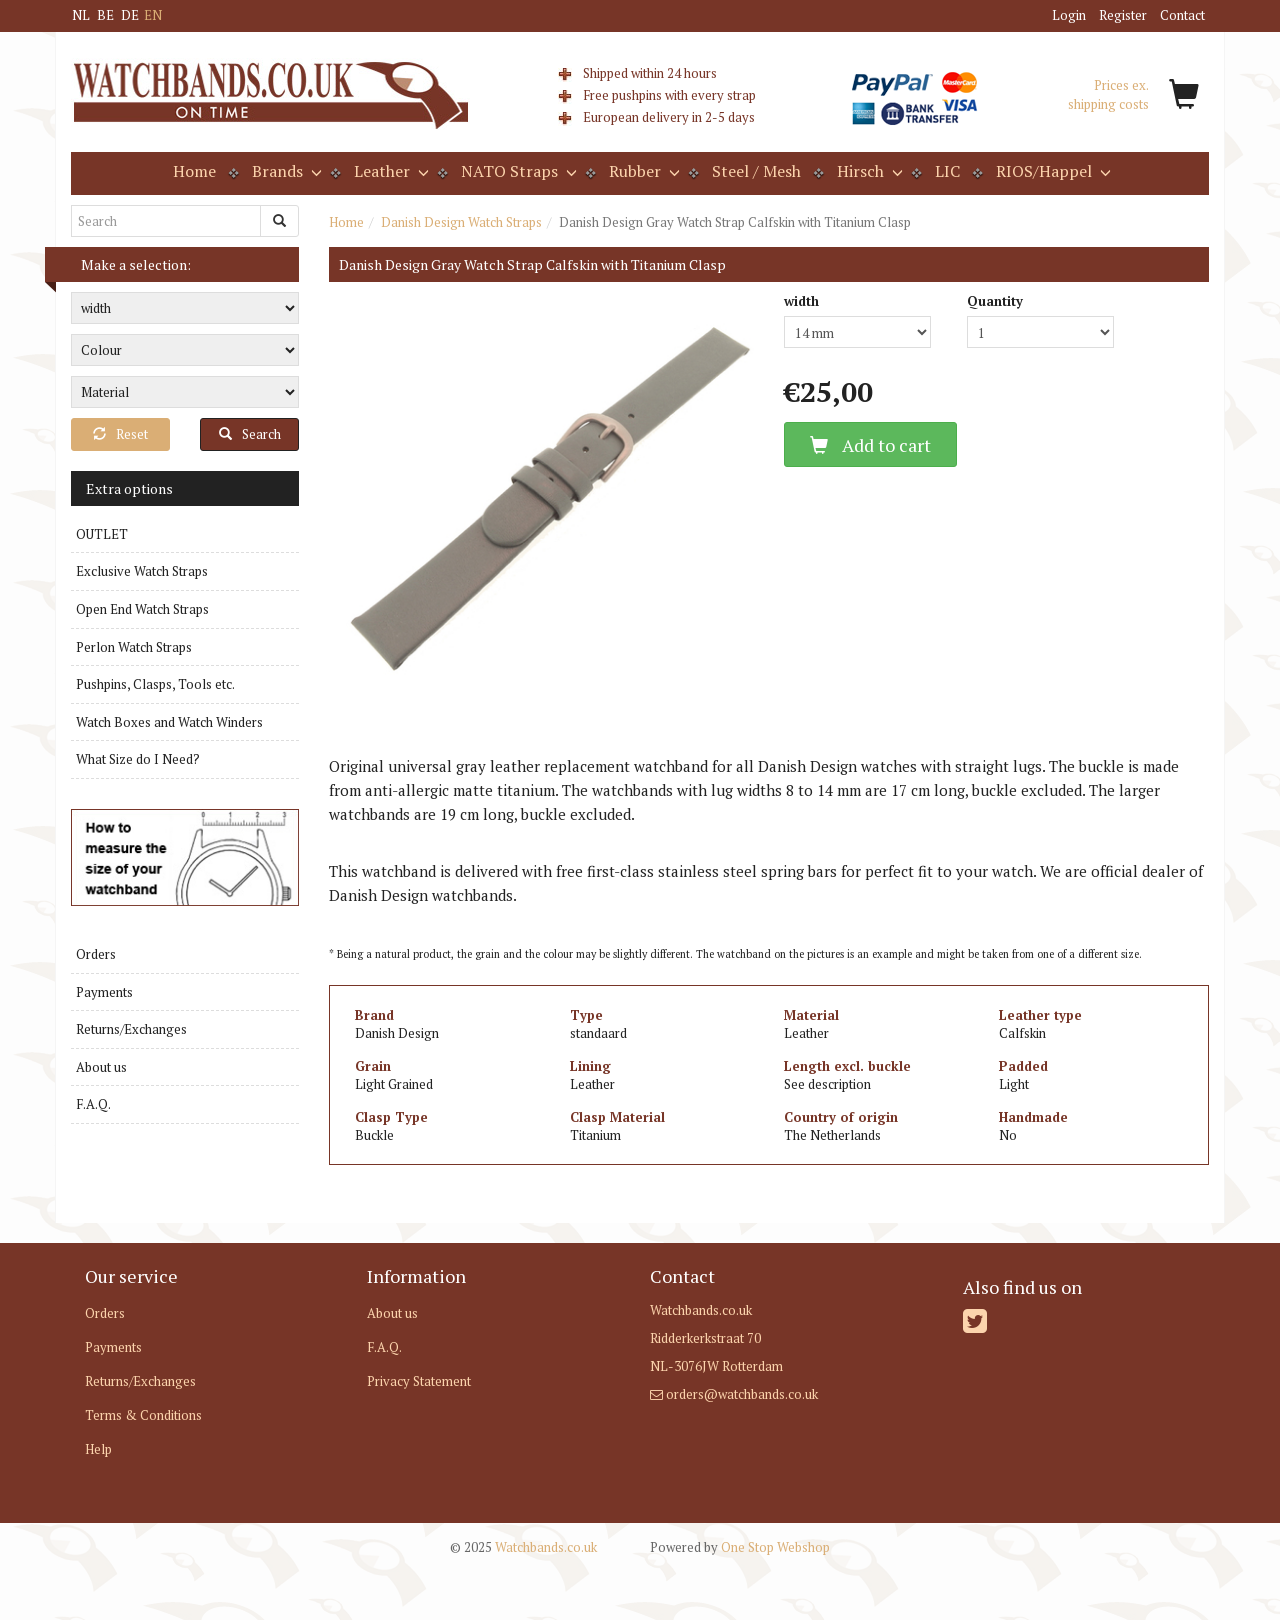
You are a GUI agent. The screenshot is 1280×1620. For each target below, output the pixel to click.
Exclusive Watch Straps (142, 571)
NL (81, 15)
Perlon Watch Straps (134, 647)
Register (1123, 15)
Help (98, 1449)
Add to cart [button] (870, 445)
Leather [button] (389, 171)
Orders (96, 954)
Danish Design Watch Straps (461, 222)
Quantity (995, 301)
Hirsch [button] (868, 171)
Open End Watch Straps (142, 609)
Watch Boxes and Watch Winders (169, 722)
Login (1069, 15)
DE (130, 15)
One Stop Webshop (740, 1547)
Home (194, 171)
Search (250, 434)
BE (105, 15)
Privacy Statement (419, 1381)
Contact (1182, 15)
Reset (120, 434)
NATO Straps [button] (517, 171)
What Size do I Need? (138, 759)
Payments (104, 992)
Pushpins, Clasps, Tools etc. (155, 684)
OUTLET (102, 534)
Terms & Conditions (143, 1415)
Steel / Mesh (756, 171)
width (801, 301)
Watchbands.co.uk (523, 1547)
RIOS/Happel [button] (1051, 171)
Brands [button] (285, 171)
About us (101, 1067)
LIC (947, 171)
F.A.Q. (93, 1104)
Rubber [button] (642, 171)
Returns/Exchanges (131, 1029)
